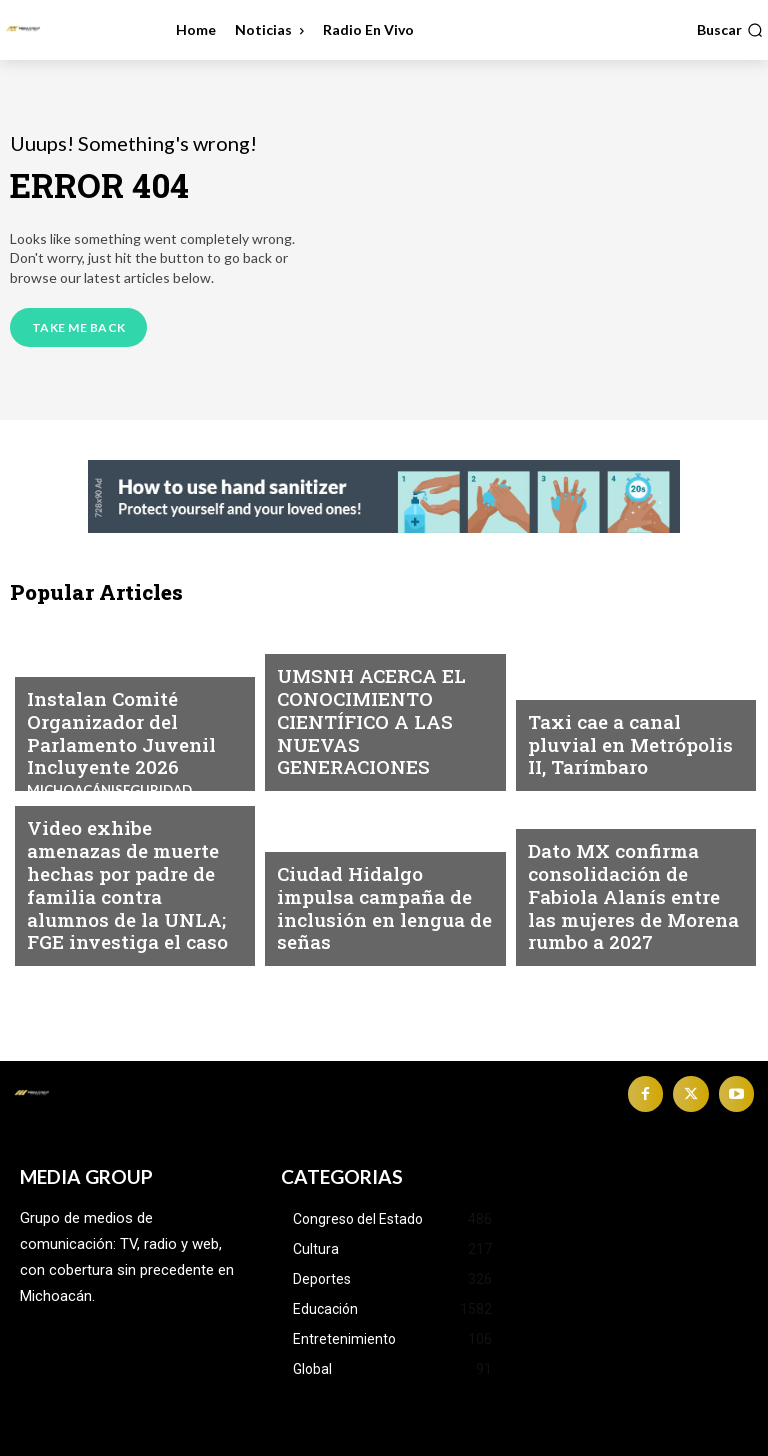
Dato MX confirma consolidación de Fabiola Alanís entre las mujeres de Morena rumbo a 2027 (632, 918)
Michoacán (66, 682)
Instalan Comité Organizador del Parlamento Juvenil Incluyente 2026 (105, 743)
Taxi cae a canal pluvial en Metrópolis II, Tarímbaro (632, 761)
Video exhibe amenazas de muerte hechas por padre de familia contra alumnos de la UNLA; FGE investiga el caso (133, 909)
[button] (730, 30)
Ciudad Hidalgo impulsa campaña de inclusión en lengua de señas (374, 927)
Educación (314, 682)
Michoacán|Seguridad (605, 718)
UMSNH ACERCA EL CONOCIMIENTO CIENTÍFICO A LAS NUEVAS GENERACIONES (384, 743)
